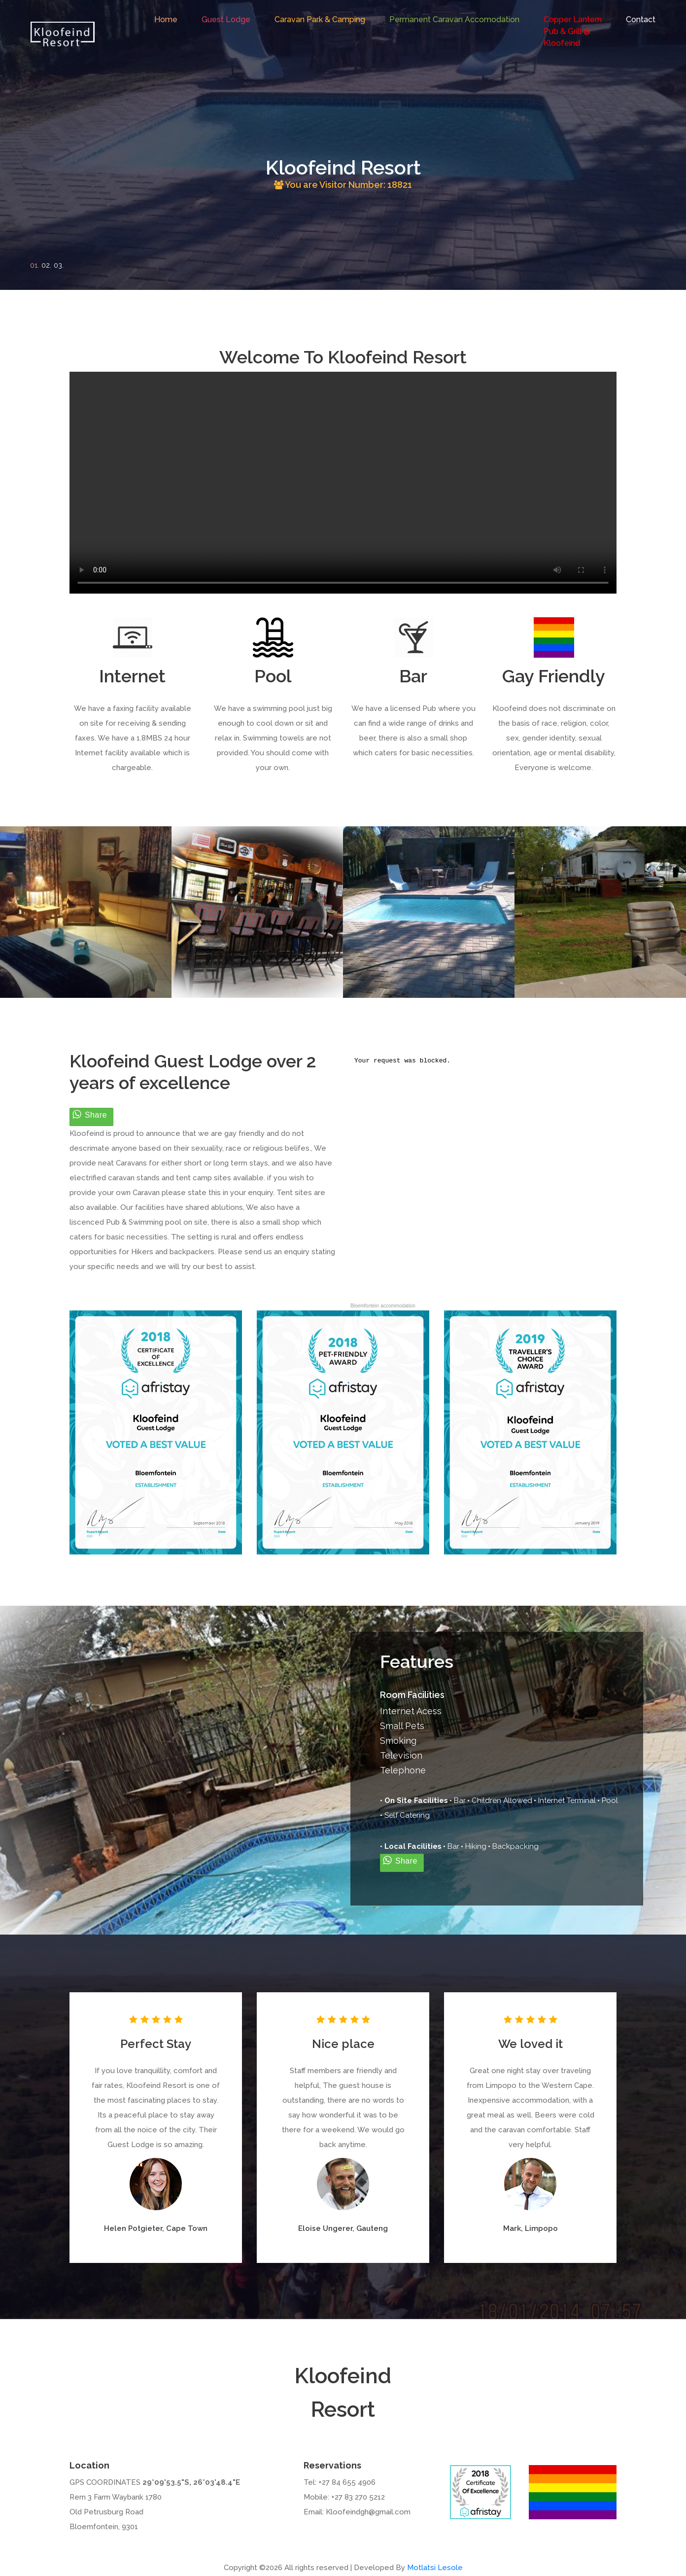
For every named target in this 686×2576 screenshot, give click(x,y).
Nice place (343, 2044)
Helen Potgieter (133, 2228)
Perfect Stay (155, 2044)
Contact (640, 19)
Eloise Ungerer (325, 2228)
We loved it (530, 2044)
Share (96, 1115)
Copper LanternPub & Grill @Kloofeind (573, 31)
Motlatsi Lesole (435, 2567)
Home (165, 19)
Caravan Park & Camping (319, 19)
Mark (512, 2228)
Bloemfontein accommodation (382, 1305)
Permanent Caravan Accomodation (454, 19)
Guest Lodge (226, 19)
